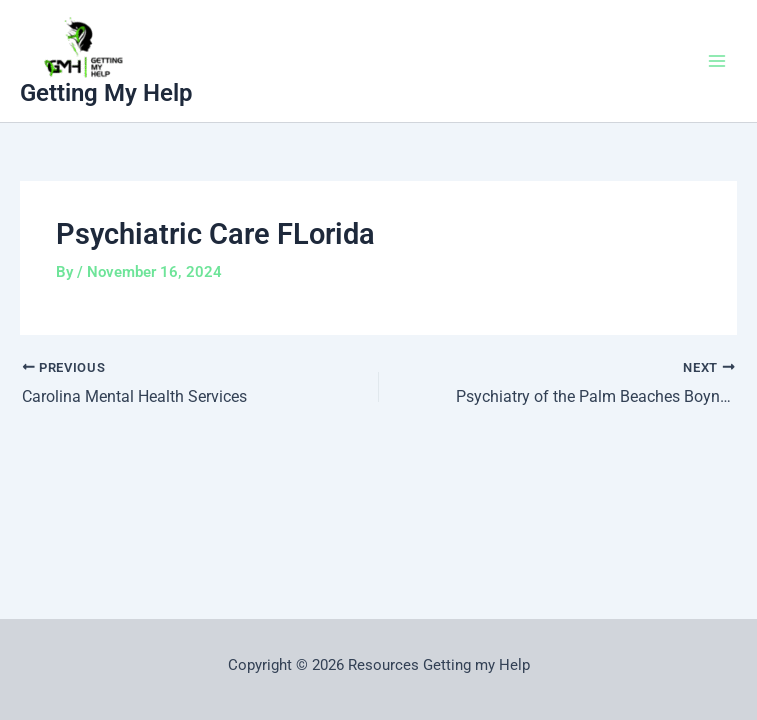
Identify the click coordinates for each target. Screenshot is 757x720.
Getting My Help (106, 93)
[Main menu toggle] (717, 61)
